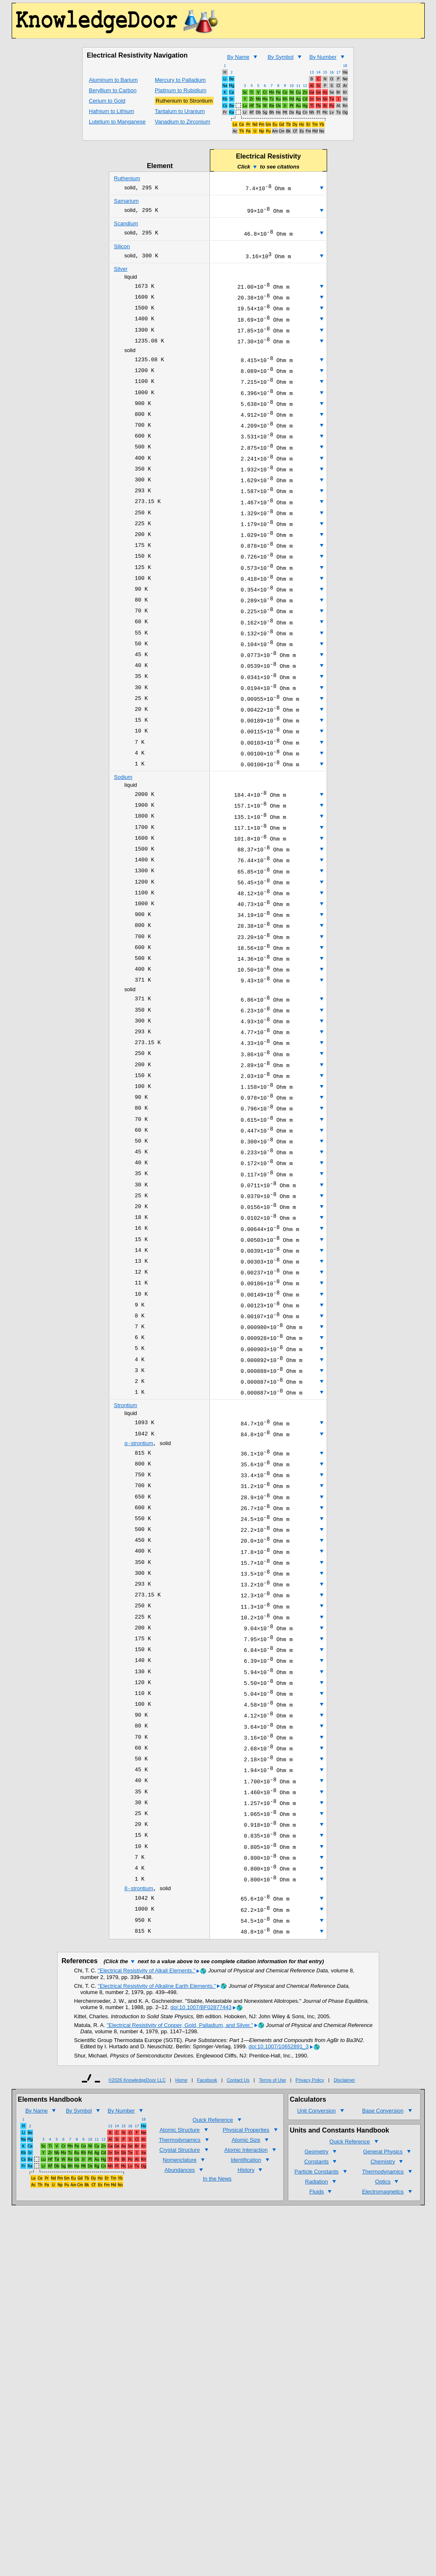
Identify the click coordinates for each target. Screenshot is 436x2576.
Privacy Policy (309, 2268)
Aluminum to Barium (113, 80)
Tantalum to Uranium (180, 111)
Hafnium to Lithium (111, 111)
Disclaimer (344, 2268)
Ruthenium (127, 178)
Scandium (126, 226)
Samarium (126, 202)
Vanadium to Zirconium (182, 121)
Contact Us (238, 2268)
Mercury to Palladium (180, 80)
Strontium (125, 1534)
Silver (121, 274)
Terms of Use (272, 2268)
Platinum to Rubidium (181, 90)
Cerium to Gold (107, 101)
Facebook (207, 2268)
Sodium (123, 837)
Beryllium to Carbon (112, 90)
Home (181, 2268)
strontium (138, 1575)
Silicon (122, 250)
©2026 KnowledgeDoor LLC (137, 2268)
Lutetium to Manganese (117, 121)
